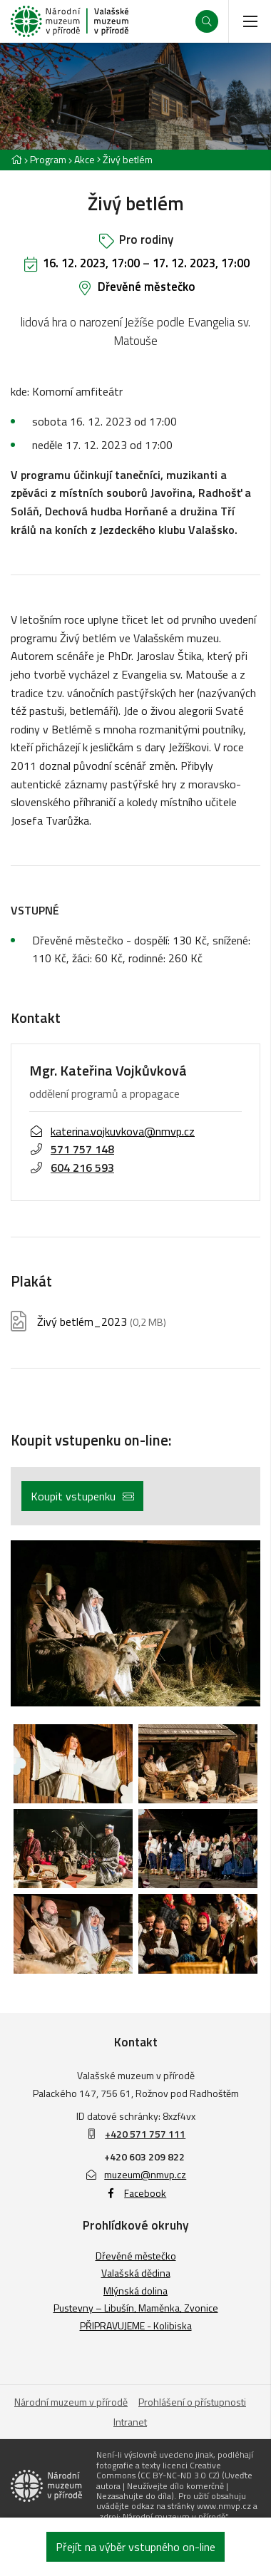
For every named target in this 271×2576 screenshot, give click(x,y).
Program (48, 159)
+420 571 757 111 (145, 2133)
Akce (84, 159)
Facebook (136, 2192)
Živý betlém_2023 (101, 1321)
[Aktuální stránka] (125, 159)
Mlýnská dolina (135, 2290)
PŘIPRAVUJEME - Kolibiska (136, 2325)
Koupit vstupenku (82, 1496)
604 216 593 (71, 1167)
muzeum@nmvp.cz (136, 2174)
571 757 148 (71, 1149)
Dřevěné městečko (146, 286)
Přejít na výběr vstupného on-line (135, 2546)
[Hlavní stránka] (16, 159)
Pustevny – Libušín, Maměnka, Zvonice (135, 2307)
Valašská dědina (135, 2272)
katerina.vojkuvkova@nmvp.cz (112, 1130)
